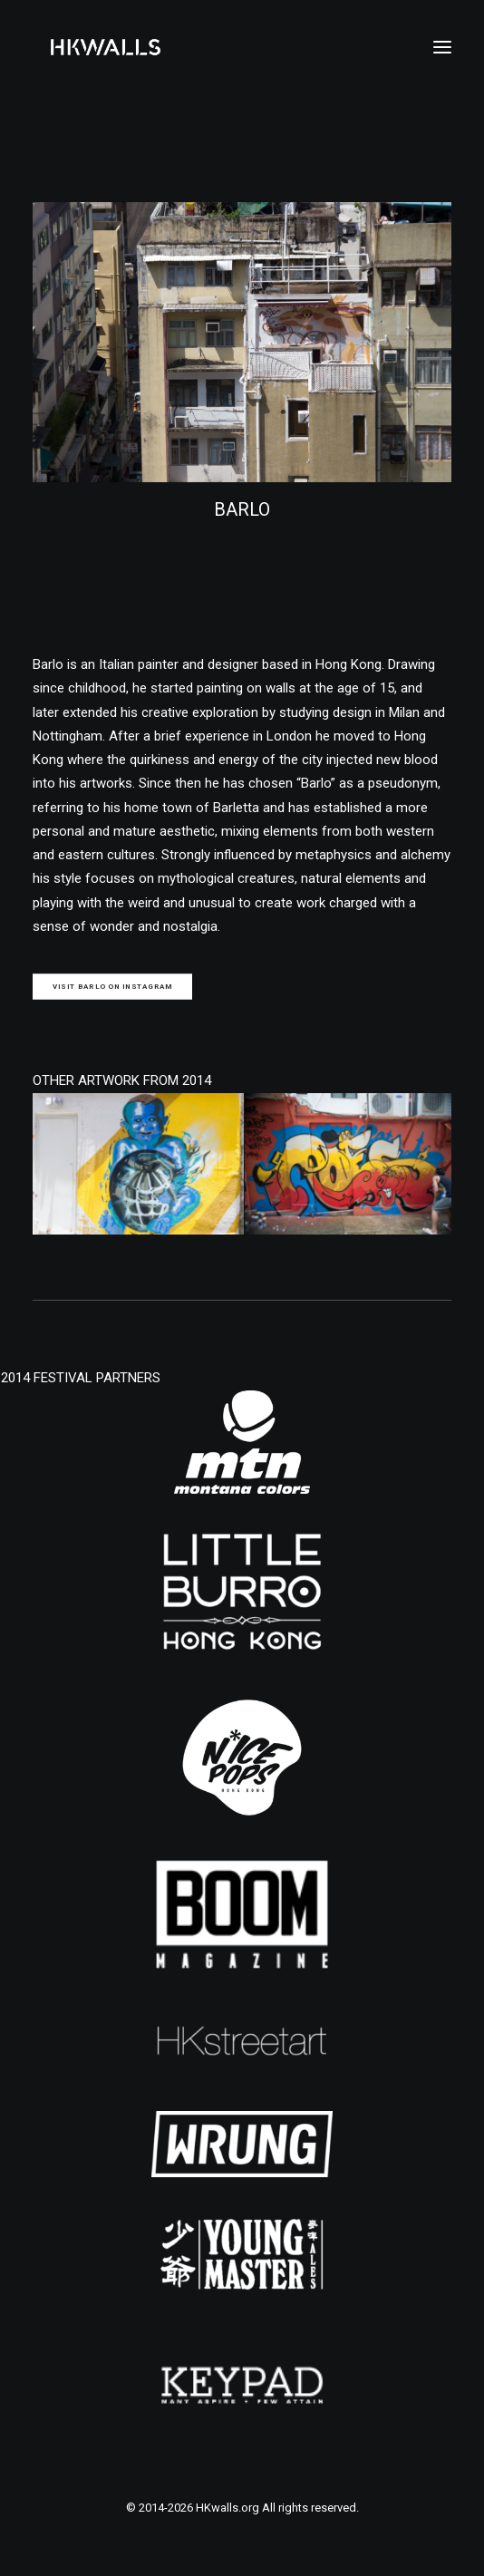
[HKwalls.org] (106, 47)
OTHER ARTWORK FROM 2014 (122, 1080)
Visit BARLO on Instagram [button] (113, 987)
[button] (442, 47)
